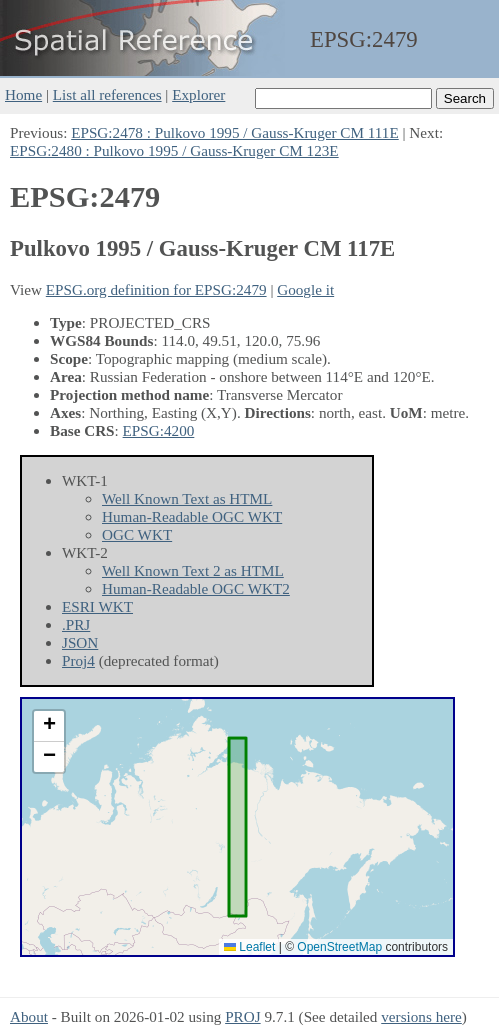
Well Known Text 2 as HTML (193, 570)
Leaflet (249, 947)
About (29, 1016)
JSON (80, 642)
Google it (305, 289)
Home (23, 94)
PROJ (242, 1016)
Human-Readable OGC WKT (192, 516)
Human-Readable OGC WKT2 (196, 588)
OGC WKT (137, 534)
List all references (107, 94)
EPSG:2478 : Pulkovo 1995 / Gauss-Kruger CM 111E (235, 132)
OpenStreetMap (339, 947)
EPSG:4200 (159, 430)
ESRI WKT (97, 606)
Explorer (198, 94)
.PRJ (76, 624)
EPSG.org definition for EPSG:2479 (156, 289)
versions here (421, 1016)
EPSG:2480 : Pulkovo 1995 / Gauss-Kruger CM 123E (174, 150)
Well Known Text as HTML (187, 498)
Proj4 (78, 660)
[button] (49, 726)
